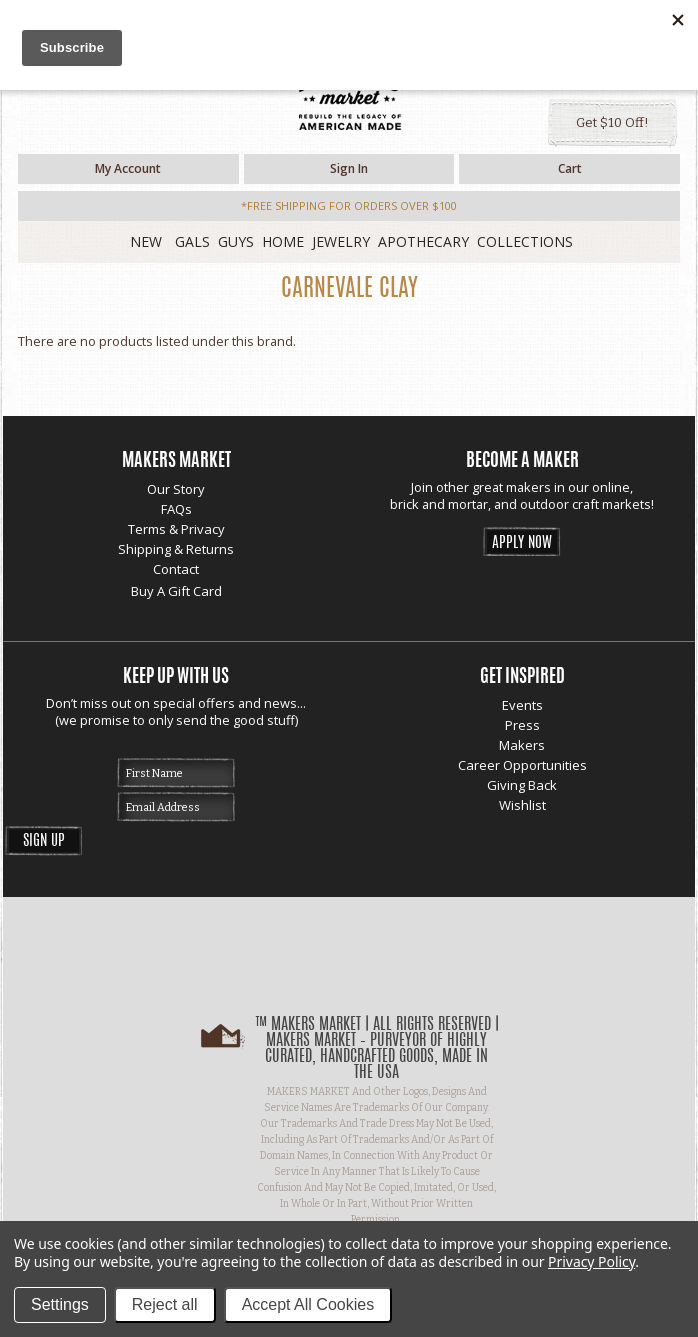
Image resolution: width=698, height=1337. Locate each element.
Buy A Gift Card (176, 591)
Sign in (349, 168)
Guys (236, 241)
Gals (192, 241)
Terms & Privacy (176, 529)
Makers (522, 745)
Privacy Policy (591, 1261)
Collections (525, 241)
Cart (570, 168)
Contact (176, 569)
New (146, 241)
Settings (60, 1304)
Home (283, 241)
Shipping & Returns (176, 549)
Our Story (176, 489)
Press (522, 725)
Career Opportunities (522, 765)
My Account (128, 168)
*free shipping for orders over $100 (349, 205)
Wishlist (522, 805)
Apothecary (423, 241)
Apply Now (522, 543)
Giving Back (522, 785)
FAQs (176, 509)
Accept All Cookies (308, 1304)
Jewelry (341, 241)
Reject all (165, 1304)
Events (522, 705)
